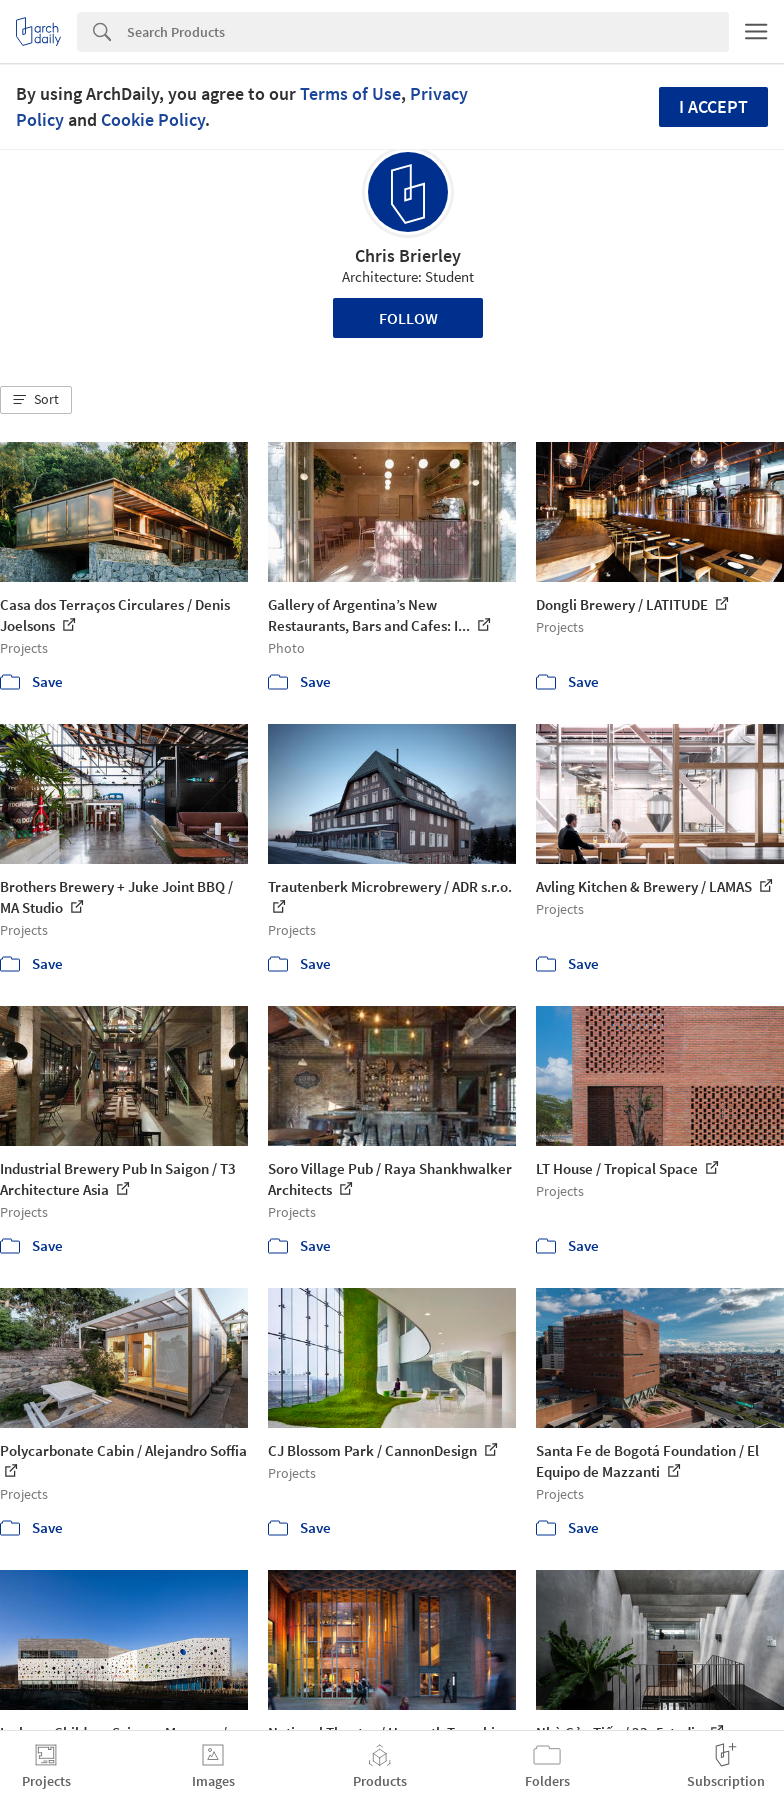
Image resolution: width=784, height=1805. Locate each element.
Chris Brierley (408, 255)
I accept (713, 106)
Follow (408, 318)
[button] (36, 400)
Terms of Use (350, 93)
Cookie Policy (153, 119)
